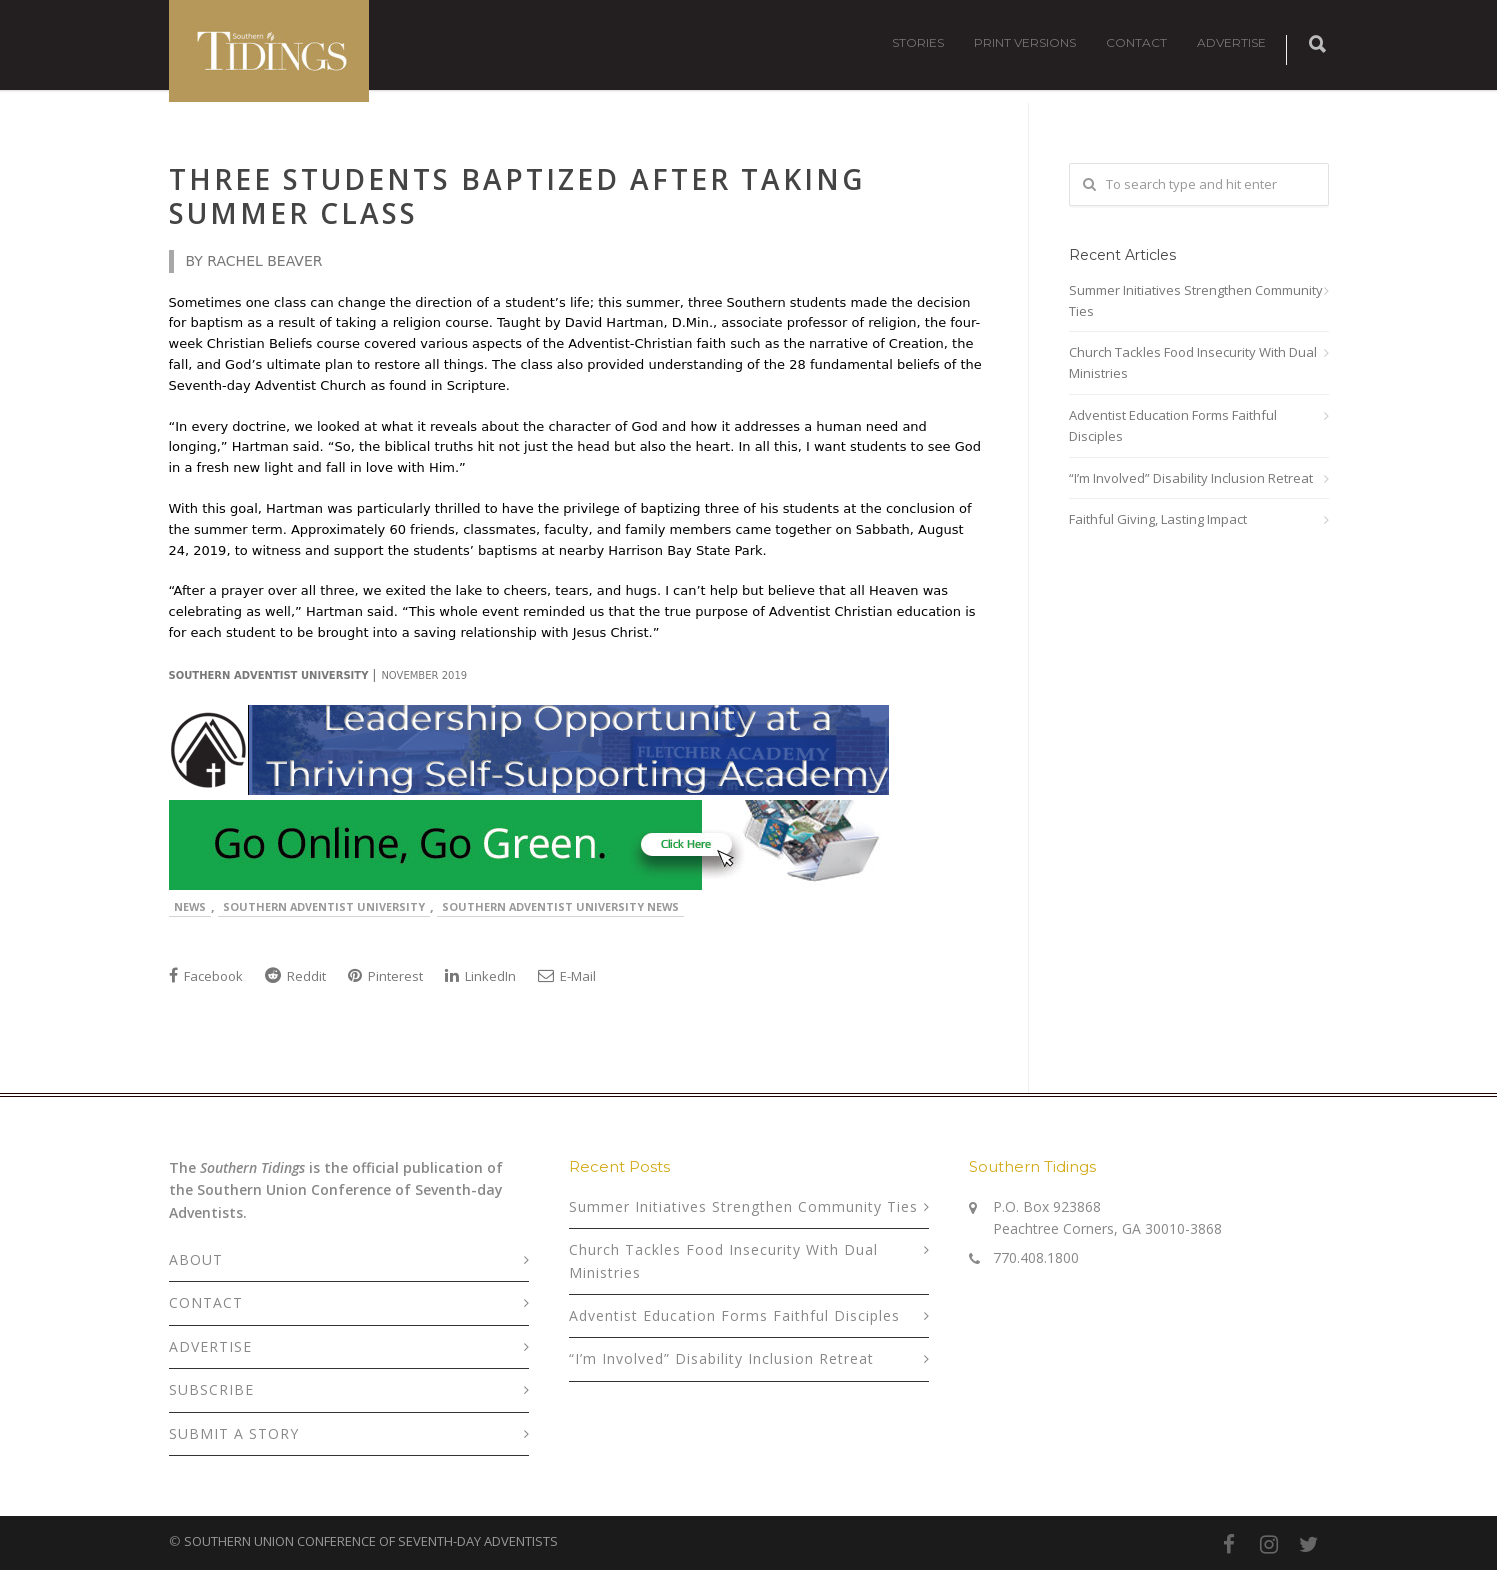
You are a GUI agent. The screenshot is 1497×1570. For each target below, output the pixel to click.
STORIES (918, 42)
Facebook (206, 976)
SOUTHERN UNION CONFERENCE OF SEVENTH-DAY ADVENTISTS (371, 1541)
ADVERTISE (1231, 42)
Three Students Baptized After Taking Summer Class (517, 196)
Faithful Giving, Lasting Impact (1158, 519)
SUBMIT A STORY (234, 1433)
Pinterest (385, 976)
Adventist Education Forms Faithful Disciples (1173, 425)
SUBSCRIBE (211, 1389)
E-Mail (567, 976)
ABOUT (196, 1259)
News (190, 906)
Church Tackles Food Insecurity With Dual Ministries (1193, 362)
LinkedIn (480, 976)
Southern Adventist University (324, 906)
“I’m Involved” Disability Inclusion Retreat (1191, 478)
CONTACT (1136, 42)
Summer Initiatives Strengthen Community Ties (1196, 300)
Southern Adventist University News (560, 906)
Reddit (295, 976)
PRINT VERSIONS (1025, 42)
